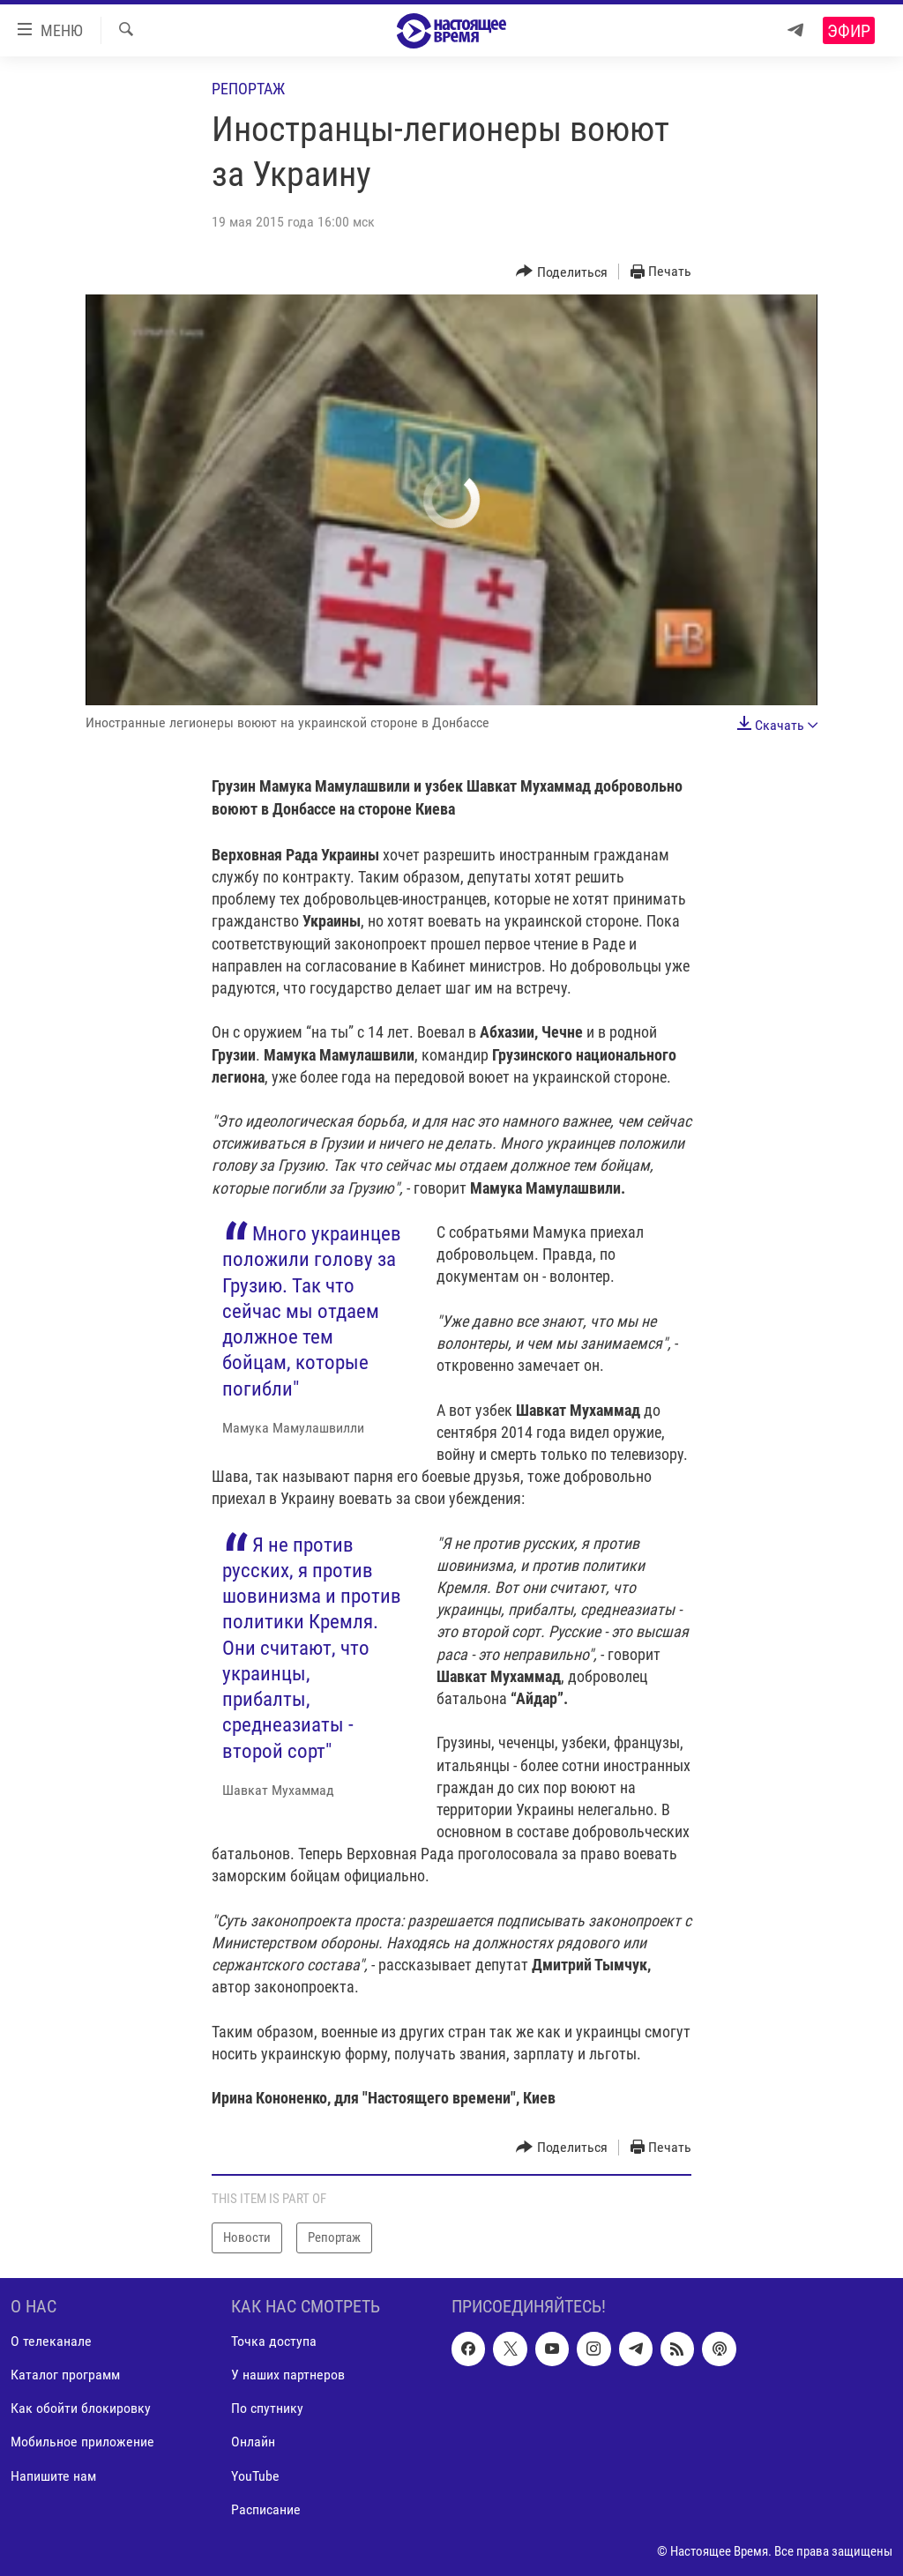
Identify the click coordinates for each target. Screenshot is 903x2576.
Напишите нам (53, 2475)
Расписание (266, 2508)
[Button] (562, 272)
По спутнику (267, 2408)
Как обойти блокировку (81, 2408)
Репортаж (248, 88)
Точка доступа (274, 2341)
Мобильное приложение (82, 2441)
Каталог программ (65, 2374)
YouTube (255, 2475)
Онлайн (253, 2441)
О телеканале (51, 2341)
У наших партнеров (288, 2374)
